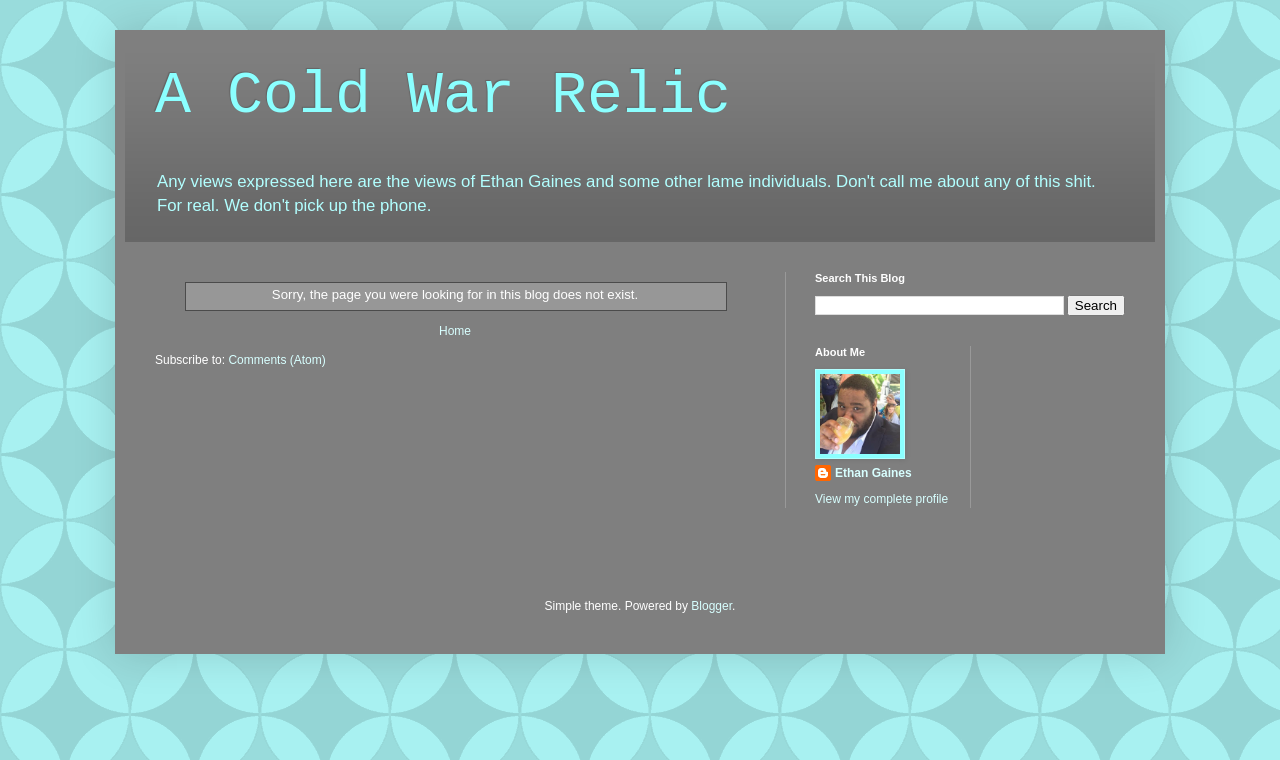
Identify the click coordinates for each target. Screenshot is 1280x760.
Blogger (711, 606)
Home (455, 331)
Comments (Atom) (276, 360)
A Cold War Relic (443, 96)
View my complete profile (881, 499)
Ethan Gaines (873, 473)
